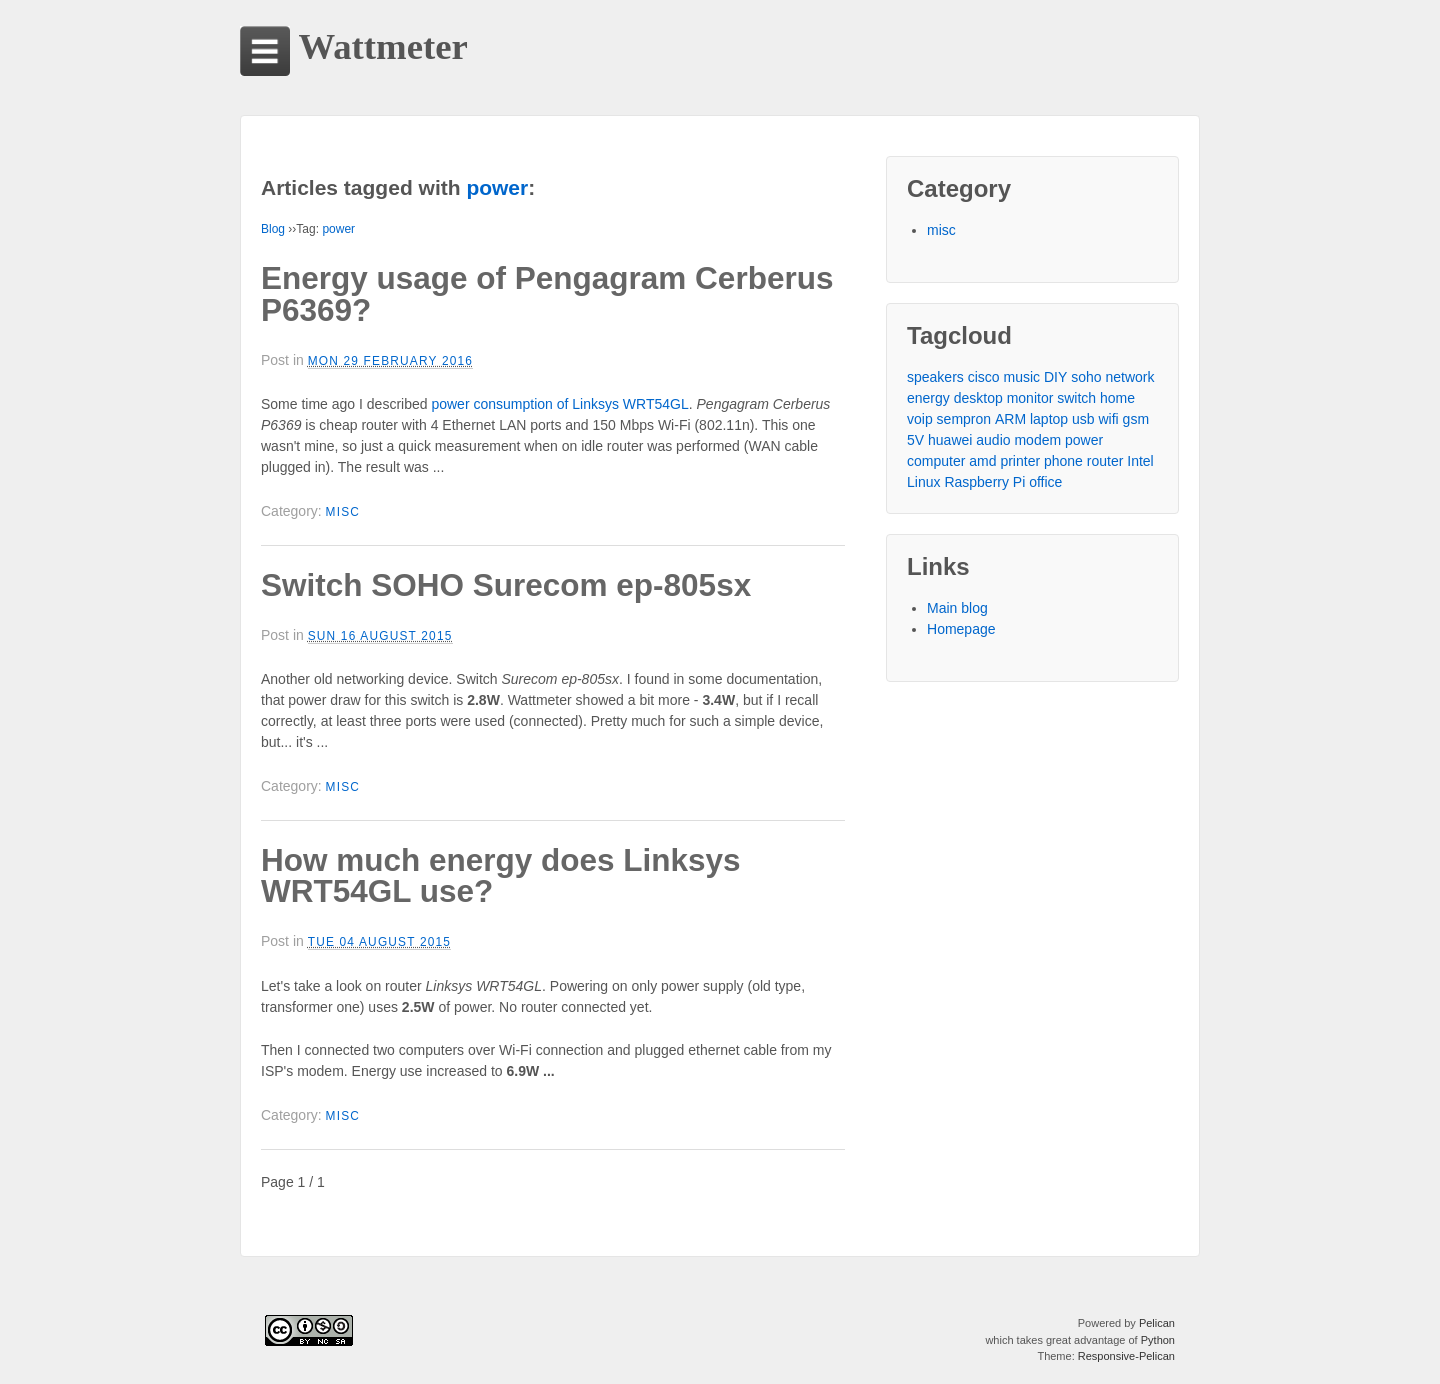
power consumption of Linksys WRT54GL (559, 404)
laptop (1049, 419)
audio (993, 440)
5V (915, 440)
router (1105, 461)
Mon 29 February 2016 (390, 361)
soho (1086, 377)
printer (1020, 461)
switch (1076, 398)
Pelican (1157, 1323)
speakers (935, 377)
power (338, 229)
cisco (984, 377)
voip (920, 419)
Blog (273, 229)
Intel (1140, 461)
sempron (964, 419)
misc (343, 512)
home (1117, 398)
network (1129, 377)
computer (936, 461)
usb (1083, 419)
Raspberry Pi (984, 482)
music (1022, 377)
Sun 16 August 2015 (380, 636)
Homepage (961, 629)
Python (1158, 1340)
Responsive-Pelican (1126, 1356)
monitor (1030, 398)
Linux (923, 482)
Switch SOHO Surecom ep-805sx (506, 585)
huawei (950, 440)
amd (982, 461)
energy (928, 398)
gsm (1136, 419)
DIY (1055, 377)
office (1045, 482)
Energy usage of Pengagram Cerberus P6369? (547, 294)
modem (1037, 440)
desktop (978, 398)
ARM (1010, 419)
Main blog (957, 608)
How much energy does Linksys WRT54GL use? (501, 876)
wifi (1108, 419)
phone (1063, 461)
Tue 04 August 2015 (379, 942)
